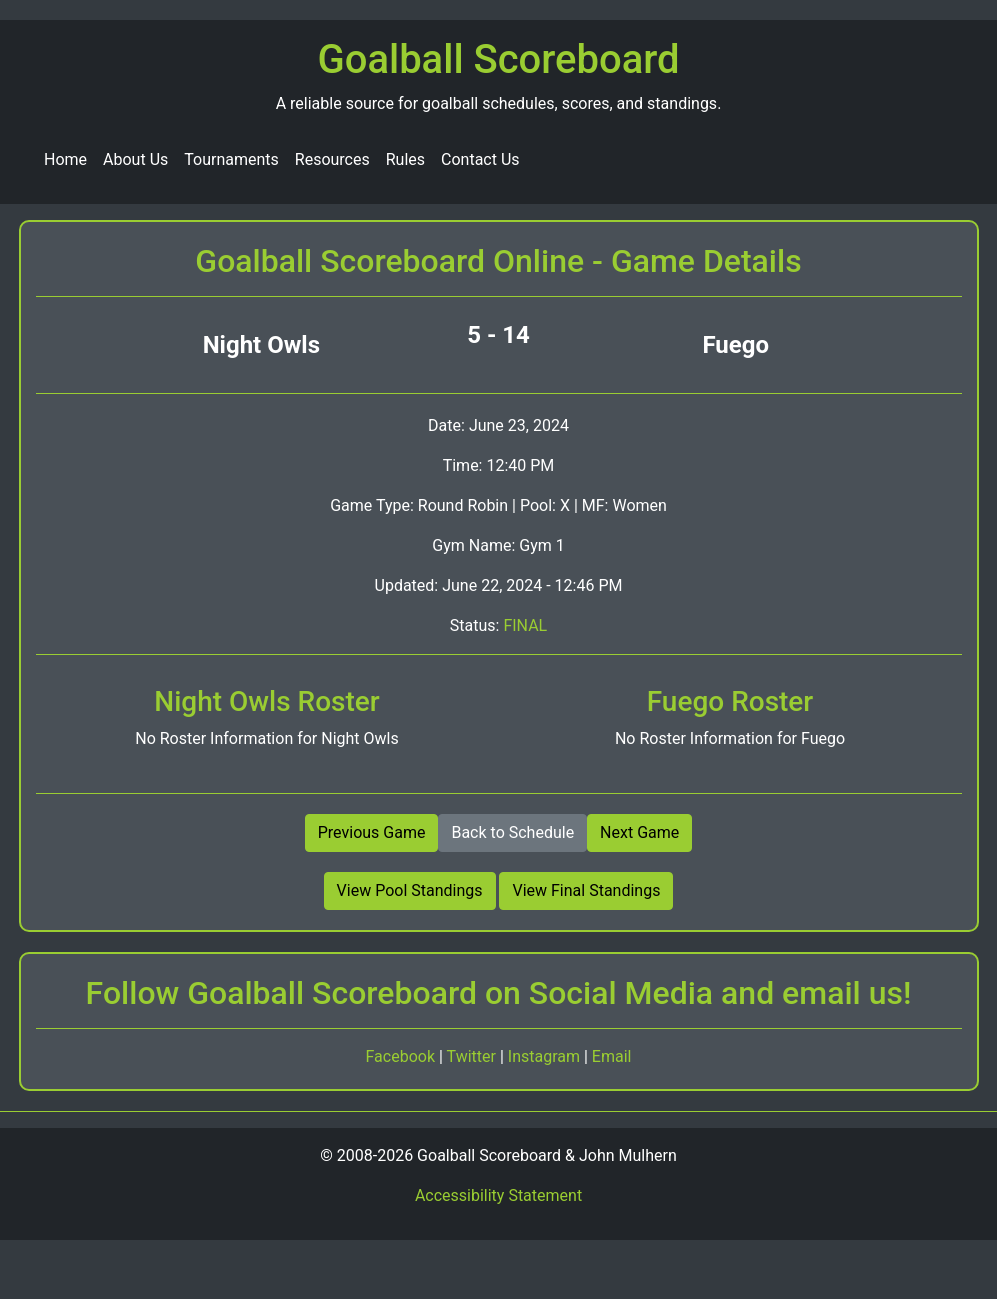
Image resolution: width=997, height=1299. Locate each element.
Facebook (402, 1056)
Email (612, 1056)
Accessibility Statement (498, 1195)
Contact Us (480, 159)
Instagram (546, 1056)
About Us (135, 159)
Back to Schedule (512, 832)
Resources (332, 159)
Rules (405, 159)
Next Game (639, 832)
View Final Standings (586, 890)
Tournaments (231, 159)
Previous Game (372, 832)
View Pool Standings (410, 890)
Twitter (473, 1056)
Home (65, 159)
